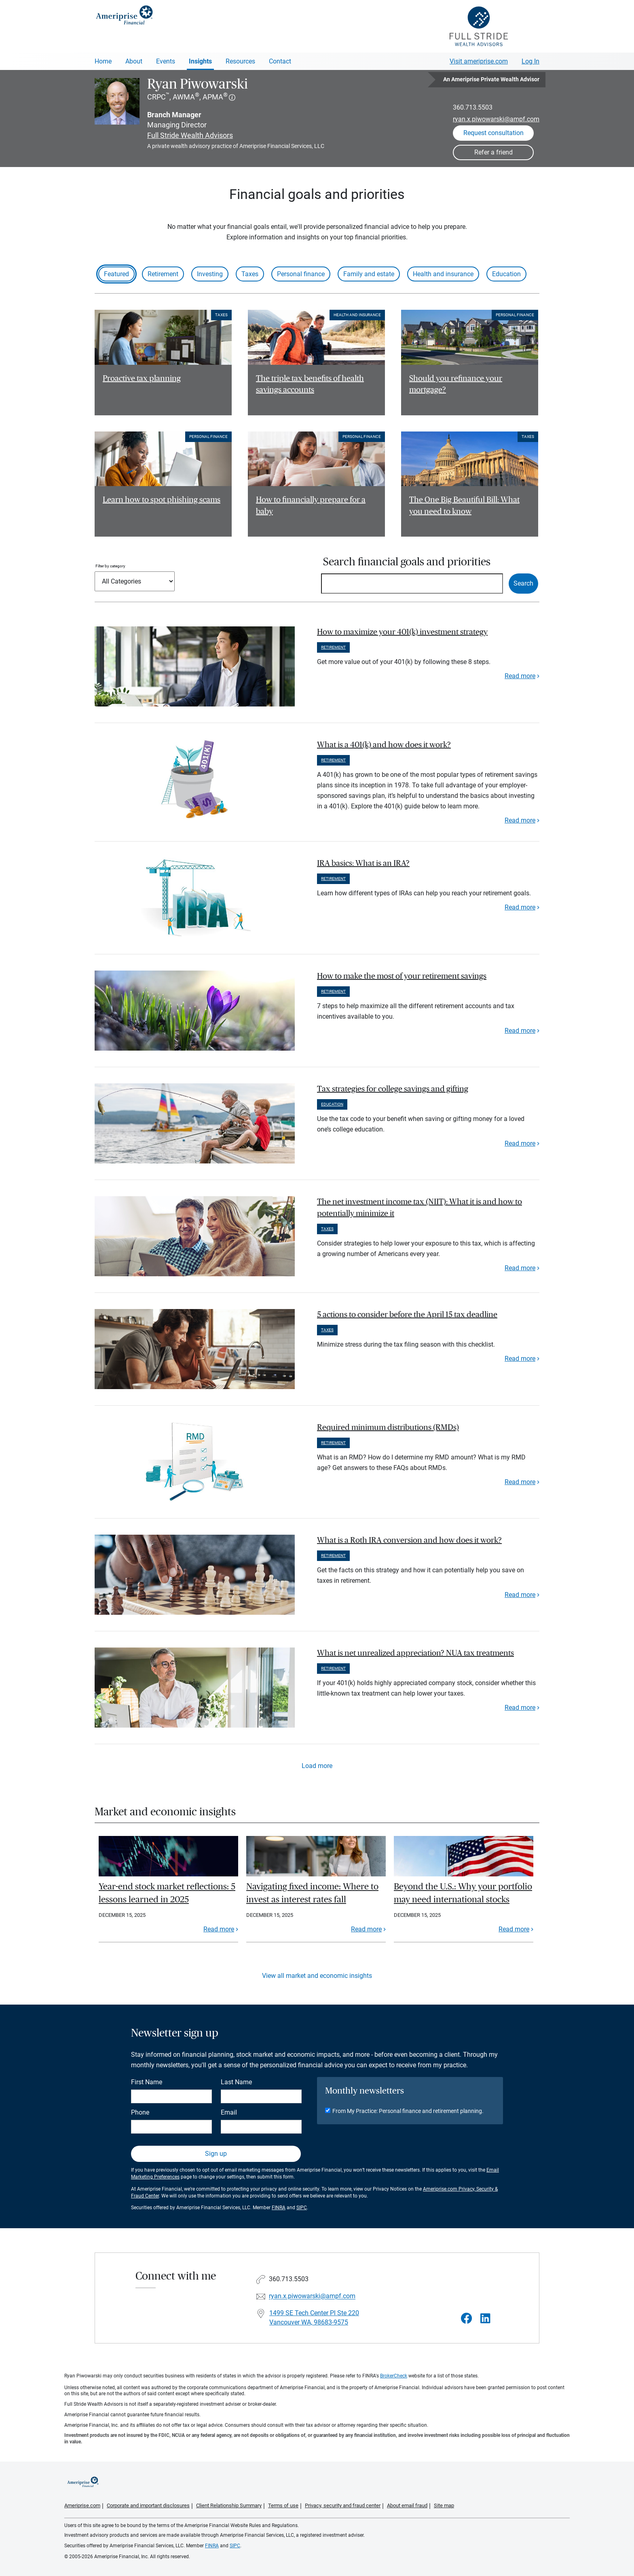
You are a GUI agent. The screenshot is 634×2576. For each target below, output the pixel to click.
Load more (317, 1766)
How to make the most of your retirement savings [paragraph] (401, 976)
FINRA (278, 2207)
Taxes (249, 274)
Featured (116, 274)
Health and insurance (443, 274)
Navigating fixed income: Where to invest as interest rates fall (312, 1893)
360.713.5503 (472, 107)
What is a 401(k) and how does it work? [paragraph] (384, 745)
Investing (210, 274)
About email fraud (407, 2505)
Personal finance (301, 274)
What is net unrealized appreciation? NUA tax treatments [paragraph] (415, 1653)
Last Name (236, 2082)
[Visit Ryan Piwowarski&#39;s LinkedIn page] (485, 2318)
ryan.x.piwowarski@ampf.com (496, 119)
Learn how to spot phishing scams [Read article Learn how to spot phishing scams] (161, 500)
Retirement (163, 274)
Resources (240, 61)
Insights (200, 61)
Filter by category (110, 566)
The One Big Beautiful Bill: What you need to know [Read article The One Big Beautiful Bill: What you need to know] (464, 506)
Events (165, 61)
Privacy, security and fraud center (342, 2505)
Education (506, 274)
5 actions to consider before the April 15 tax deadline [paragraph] (407, 1315)
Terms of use (283, 2505)
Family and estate (368, 274)
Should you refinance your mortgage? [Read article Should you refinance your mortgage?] (455, 384)
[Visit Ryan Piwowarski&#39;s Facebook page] (466, 2318)
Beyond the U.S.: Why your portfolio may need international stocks (463, 1893)
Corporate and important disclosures (148, 2505)
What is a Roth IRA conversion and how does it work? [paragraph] (409, 1540)
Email (229, 2112)
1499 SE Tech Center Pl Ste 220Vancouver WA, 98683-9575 (314, 2317)
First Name (146, 2082)
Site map (444, 2505)
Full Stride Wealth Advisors (190, 135)
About (133, 61)
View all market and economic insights (317, 1976)
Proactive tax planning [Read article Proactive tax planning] (142, 378)
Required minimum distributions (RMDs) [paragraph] (388, 1427)
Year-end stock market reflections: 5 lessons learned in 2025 (167, 1893)
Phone (140, 2112)
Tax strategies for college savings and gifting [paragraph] (392, 1089)
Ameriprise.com (82, 2505)
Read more (520, 676)
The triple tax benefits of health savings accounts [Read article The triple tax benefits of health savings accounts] (310, 384)
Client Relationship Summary (229, 2505)
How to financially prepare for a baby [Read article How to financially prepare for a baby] (311, 506)
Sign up (216, 2153)
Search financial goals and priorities (406, 561)
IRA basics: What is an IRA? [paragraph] (363, 863)
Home (103, 61)
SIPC (301, 2207)
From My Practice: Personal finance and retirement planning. (408, 2111)
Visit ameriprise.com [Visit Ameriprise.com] (479, 61)
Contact (280, 61)
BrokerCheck (393, 2376)
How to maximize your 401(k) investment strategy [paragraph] (402, 632)
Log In (530, 61)
